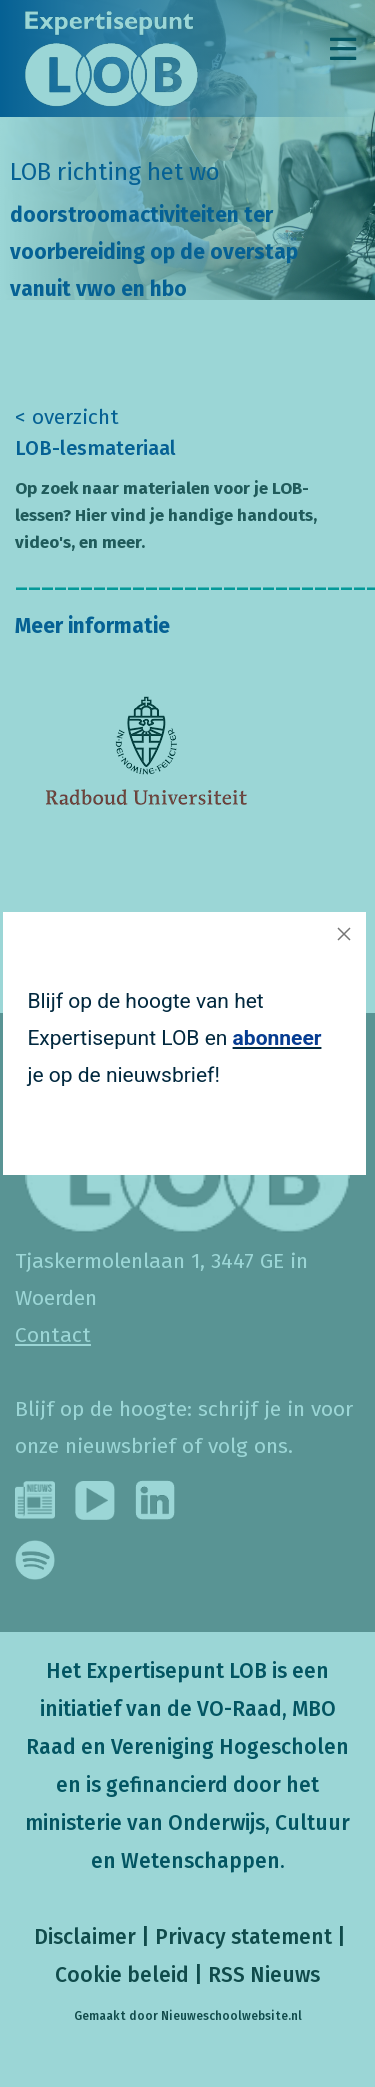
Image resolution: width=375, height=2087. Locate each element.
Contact (53, 1335)
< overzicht (67, 417)
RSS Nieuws (264, 1975)
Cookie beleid (122, 1975)
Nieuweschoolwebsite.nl (231, 2016)
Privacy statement (243, 1937)
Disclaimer (82, 1937)
